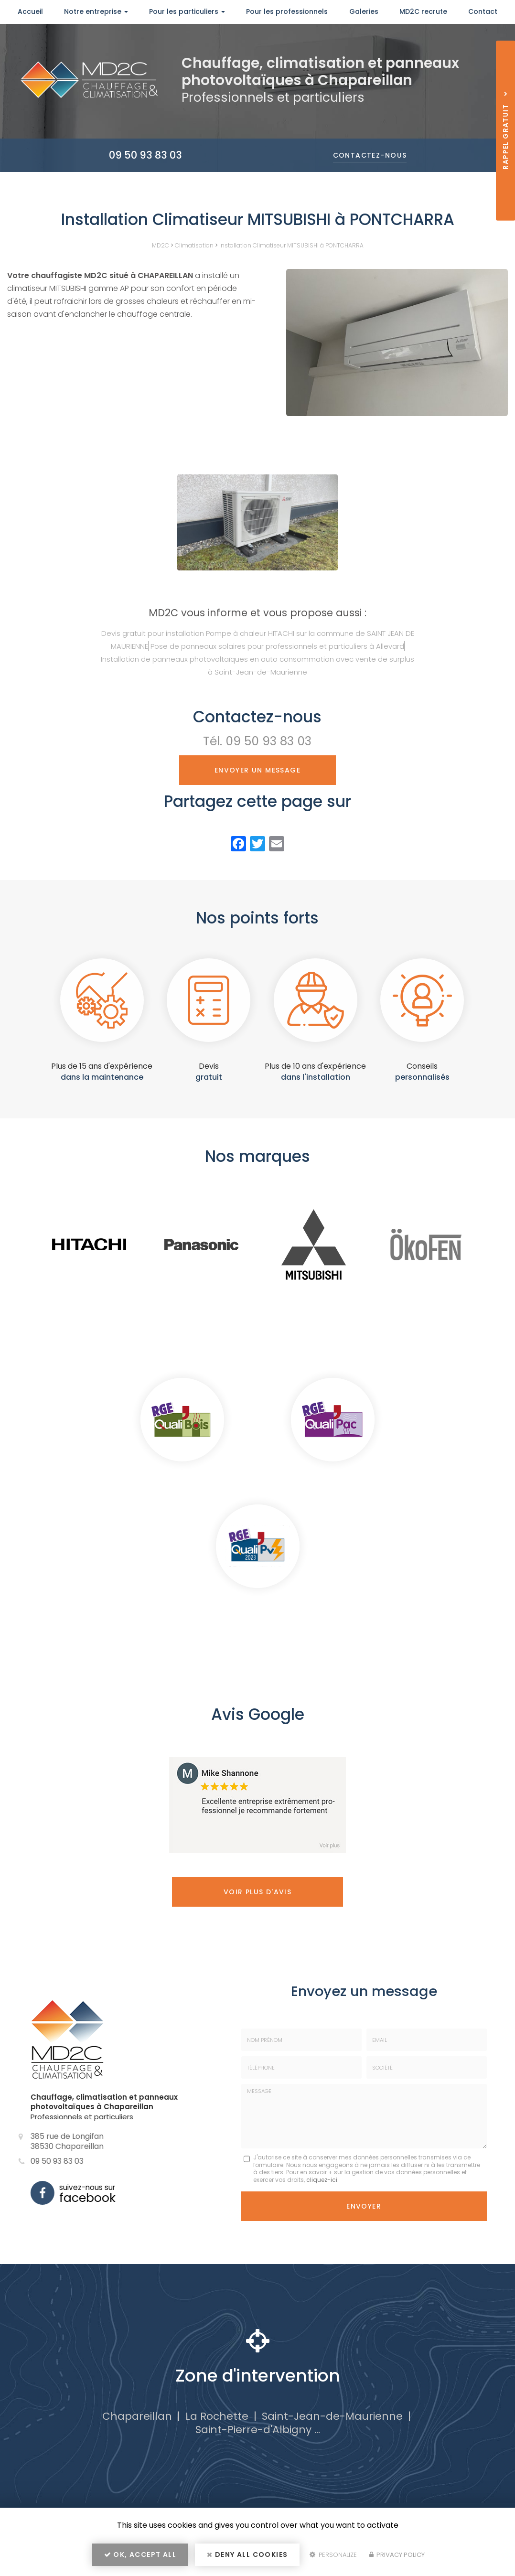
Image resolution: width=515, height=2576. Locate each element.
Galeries (363, 11)
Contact (482, 11)
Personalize (333, 2555)
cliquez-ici (321, 2180)
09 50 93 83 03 (145, 155)
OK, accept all (140, 2555)
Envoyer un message (257, 770)
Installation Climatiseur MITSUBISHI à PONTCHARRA (291, 245)
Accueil (30, 11)
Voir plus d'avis (257, 1892)
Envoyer (363, 2206)
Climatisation (194, 245)
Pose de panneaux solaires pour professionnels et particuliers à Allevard (277, 646)
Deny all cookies (247, 2555)
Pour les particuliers (187, 11)
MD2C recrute (423, 11)
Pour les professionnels (287, 11)
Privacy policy (397, 2555)
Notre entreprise (96, 11)
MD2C (160, 245)
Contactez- (370, 155)
